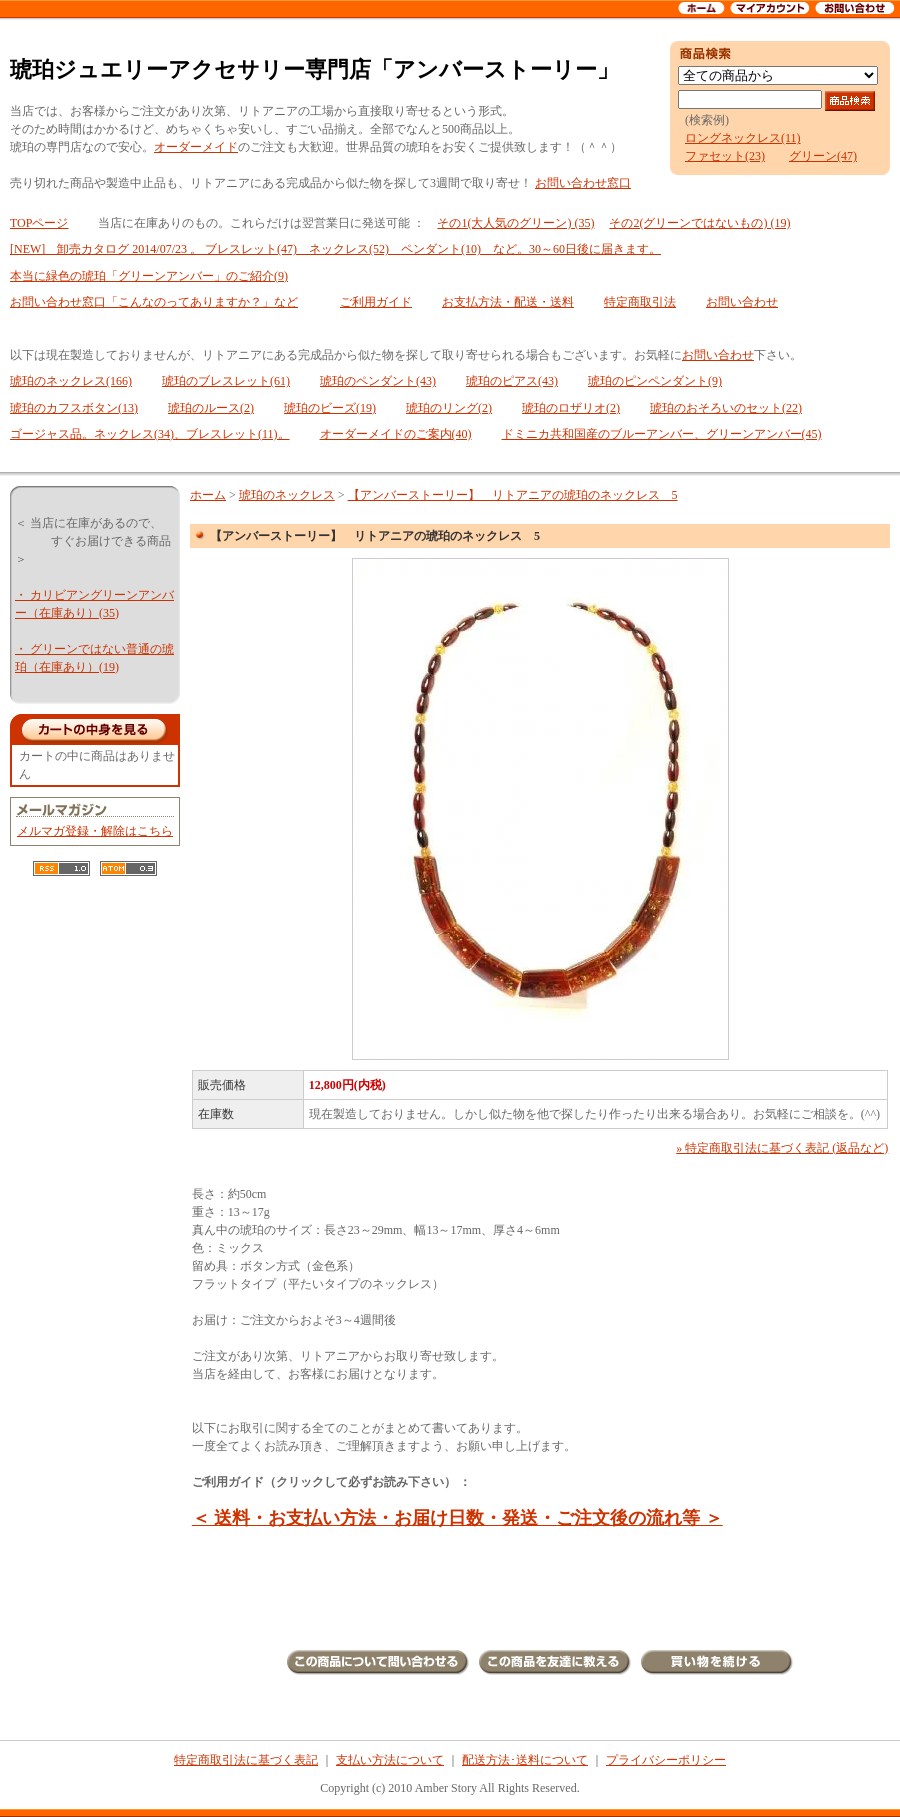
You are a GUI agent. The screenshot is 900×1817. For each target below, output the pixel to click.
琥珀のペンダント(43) (378, 381)
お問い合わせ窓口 (583, 183)
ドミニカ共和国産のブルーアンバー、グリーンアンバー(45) (662, 434)
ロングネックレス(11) (743, 138)
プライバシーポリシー (666, 1760)
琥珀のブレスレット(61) (226, 381)
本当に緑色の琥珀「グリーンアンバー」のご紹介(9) (149, 276)
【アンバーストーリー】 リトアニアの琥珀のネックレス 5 (513, 495)
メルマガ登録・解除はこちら (95, 831)
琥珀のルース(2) (211, 408)
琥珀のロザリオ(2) (571, 408)
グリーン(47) (823, 156)
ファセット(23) (725, 156)
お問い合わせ (742, 302)
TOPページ (39, 223)
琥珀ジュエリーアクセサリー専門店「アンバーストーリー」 (314, 69)
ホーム (208, 495)
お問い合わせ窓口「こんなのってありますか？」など (154, 302)
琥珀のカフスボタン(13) (74, 408)
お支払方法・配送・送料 (508, 302)
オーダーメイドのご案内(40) (396, 434)
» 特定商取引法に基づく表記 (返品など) (782, 1148)
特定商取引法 (640, 302)
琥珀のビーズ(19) (330, 408)
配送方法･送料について (525, 1760)
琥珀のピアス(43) (512, 381)
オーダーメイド (196, 147)
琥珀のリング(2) (449, 408)
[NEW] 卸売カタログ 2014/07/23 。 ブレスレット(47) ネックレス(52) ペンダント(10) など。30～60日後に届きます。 (335, 249)
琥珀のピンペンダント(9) (655, 381)
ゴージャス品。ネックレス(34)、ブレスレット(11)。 (150, 434)
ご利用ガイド (376, 302)
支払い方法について (390, 1760)
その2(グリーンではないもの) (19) (699, 223)
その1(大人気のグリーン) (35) (515, 223)
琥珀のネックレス (287, 495)
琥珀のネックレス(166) (71, 381)
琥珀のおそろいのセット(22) (726, 408)
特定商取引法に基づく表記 (246, 1760)
